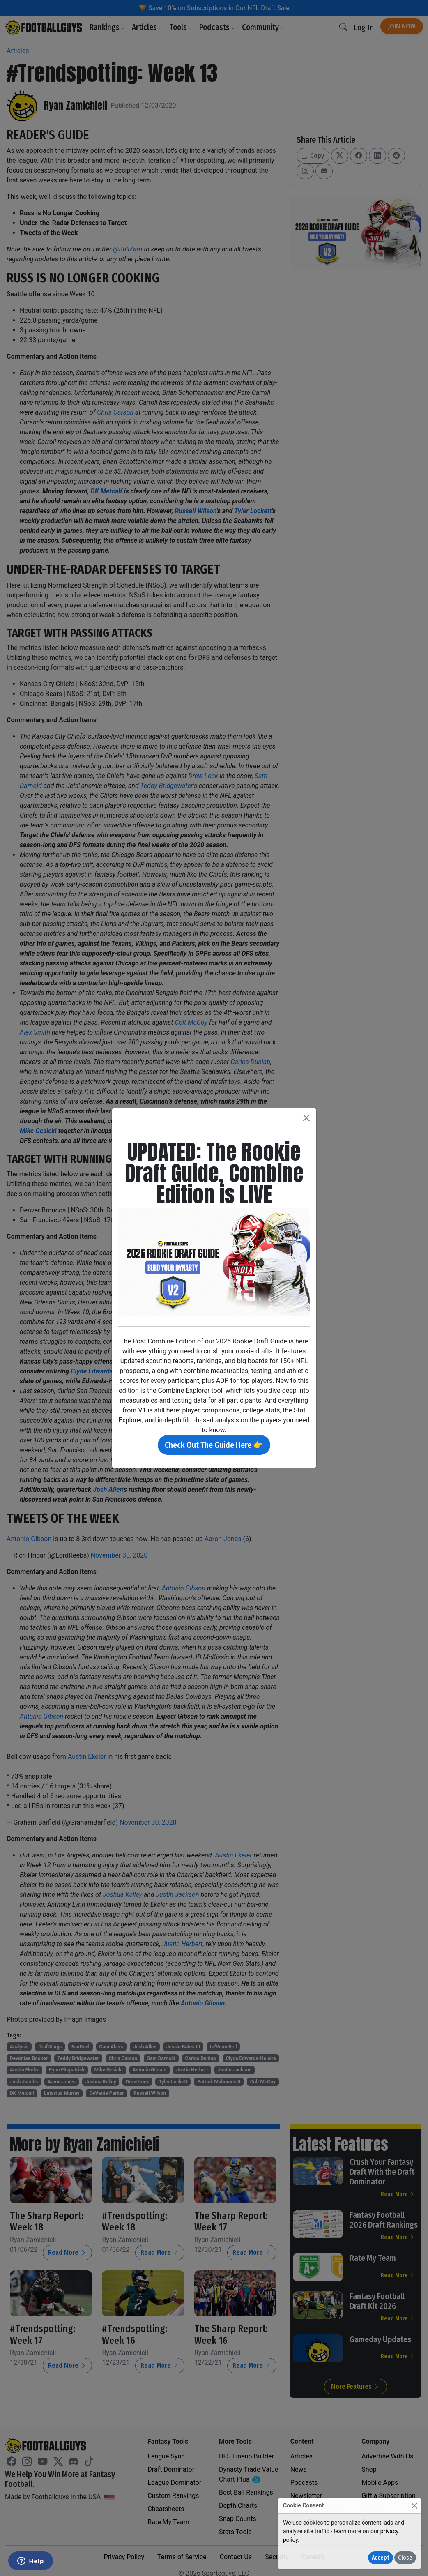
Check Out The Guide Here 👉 (214, 1445)
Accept (380, 2557)
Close (405, 2557)
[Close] (414, 2505)
